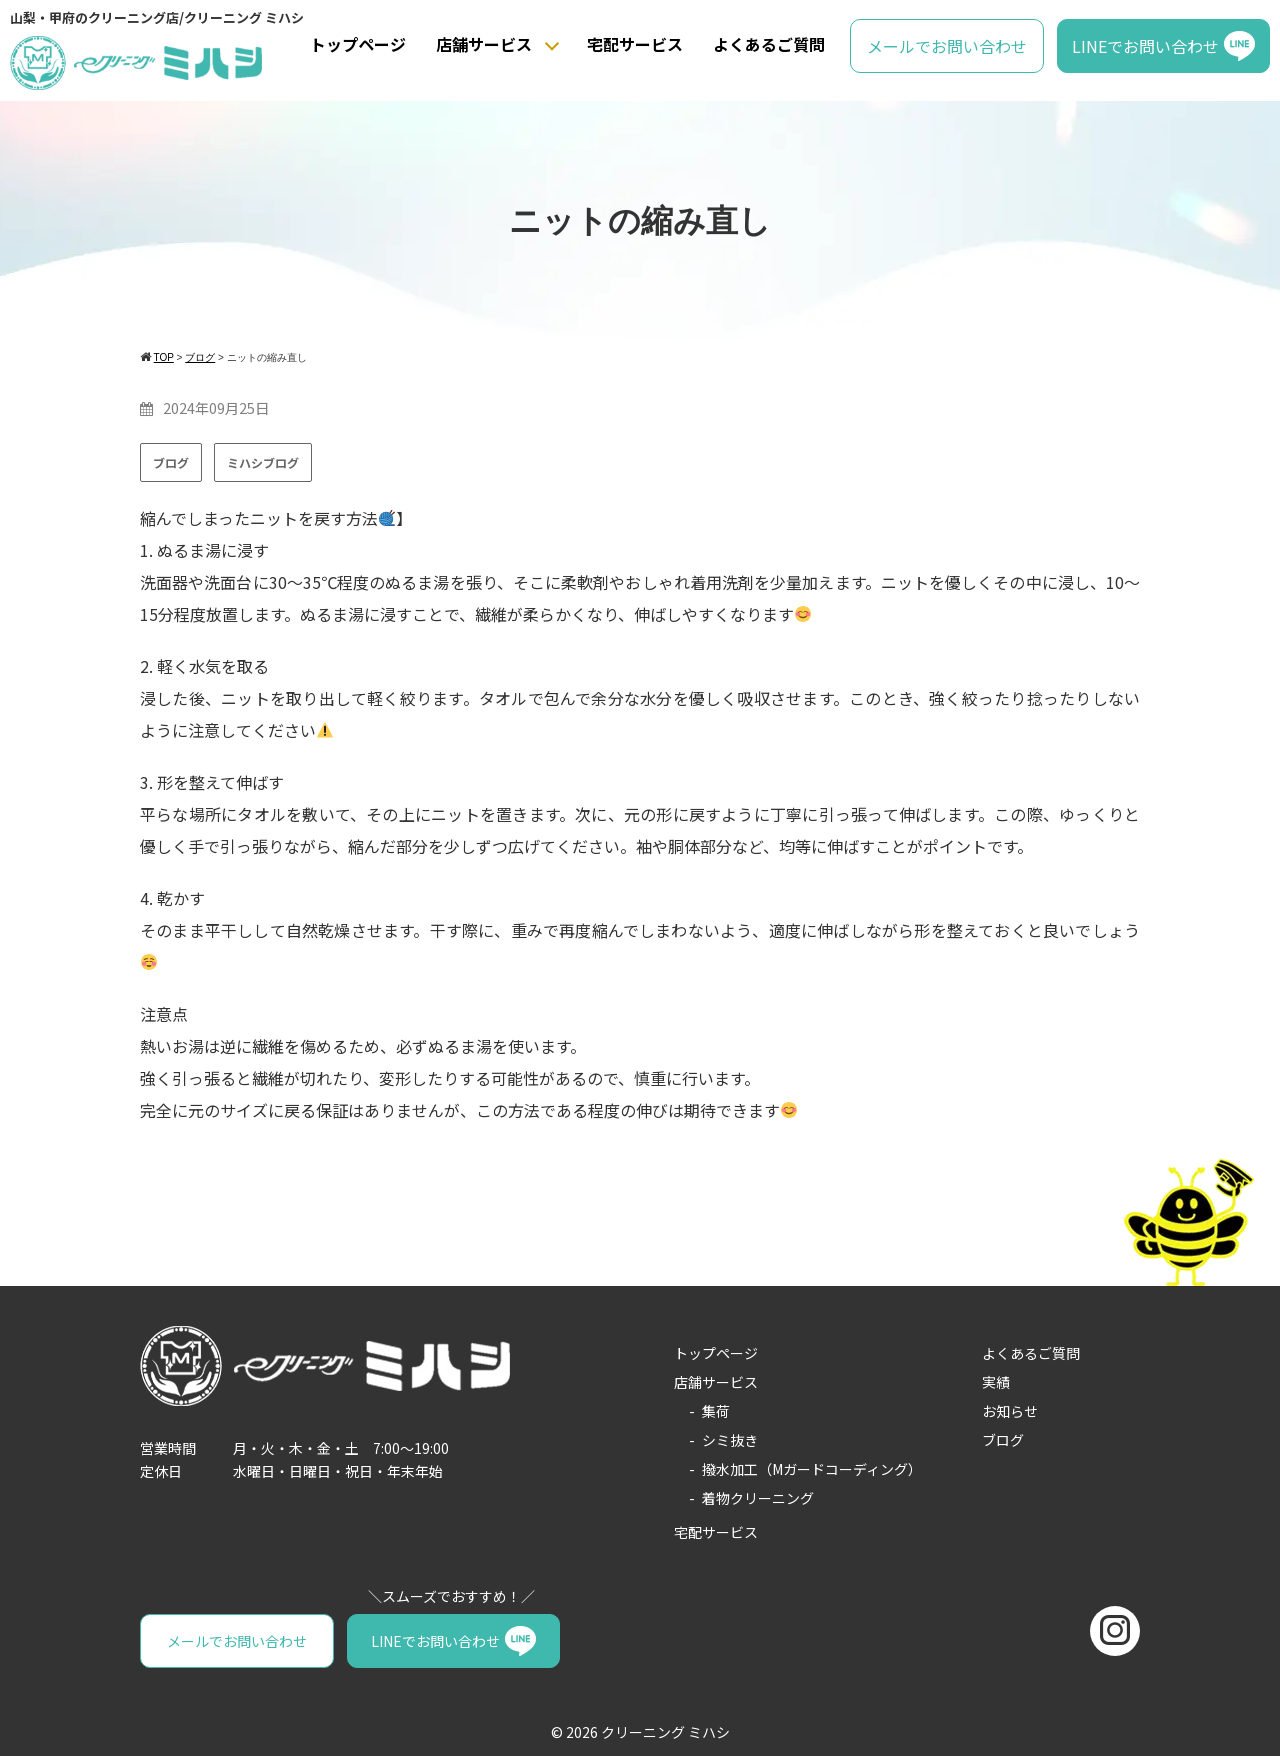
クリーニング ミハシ (665, 1732)
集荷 (716, 1411)
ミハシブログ (263, 462)
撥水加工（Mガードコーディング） (812, 1469)
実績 (996, 1382)
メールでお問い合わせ (947, 46)
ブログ (171, 462)
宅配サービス (635, 44)
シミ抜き (730, 1440)
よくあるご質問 (769, 44)
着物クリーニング (758, 1498)
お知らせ (1010, 1411)
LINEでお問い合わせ (1145, 46)
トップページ (358, 44)
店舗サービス (484, 44)
